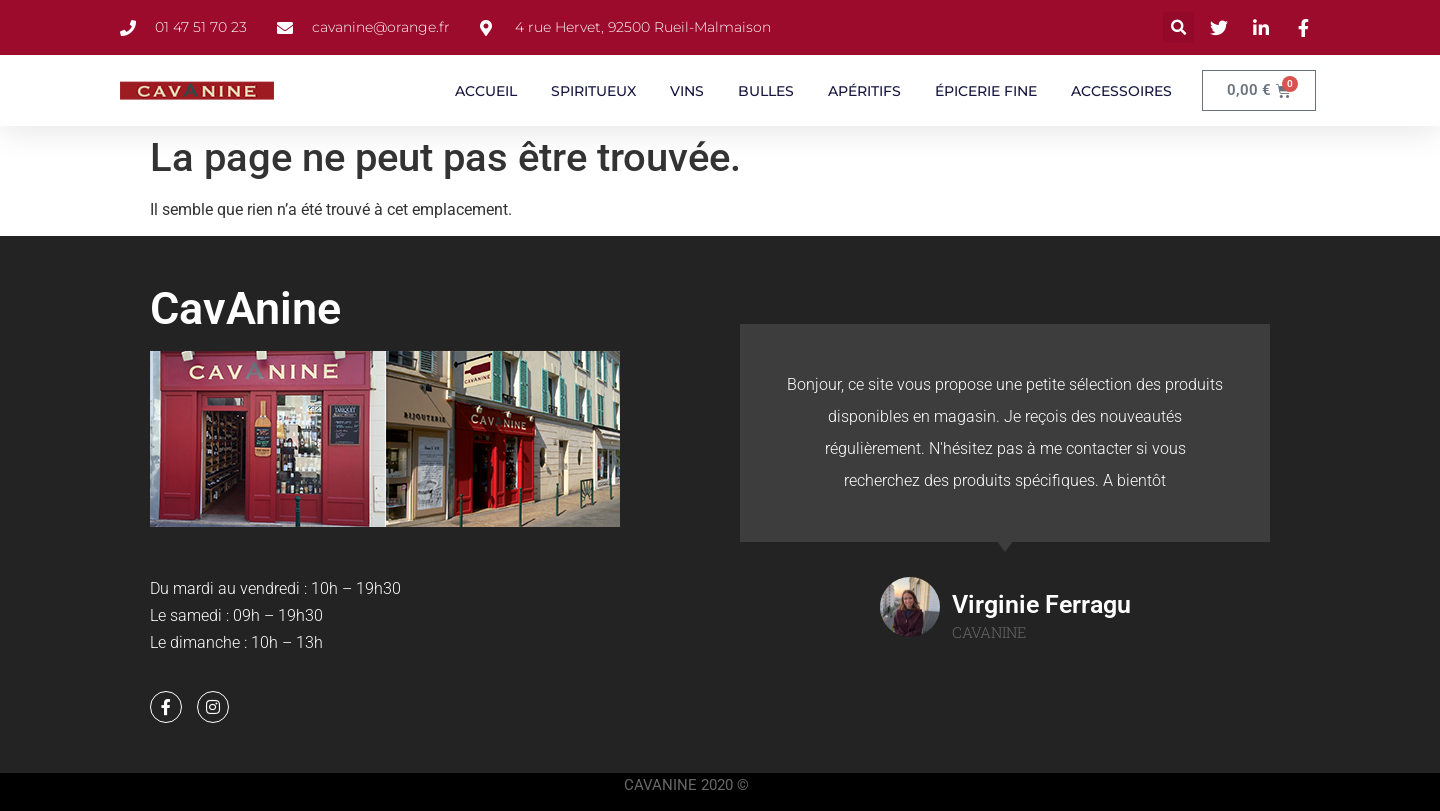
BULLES (766, 91)
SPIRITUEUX (593, 91)
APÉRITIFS (864, 91)
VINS (687, 91)
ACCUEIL (486, 91)
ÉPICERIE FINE (986, 91)
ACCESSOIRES (1121, 91)
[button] (1178, 27)
